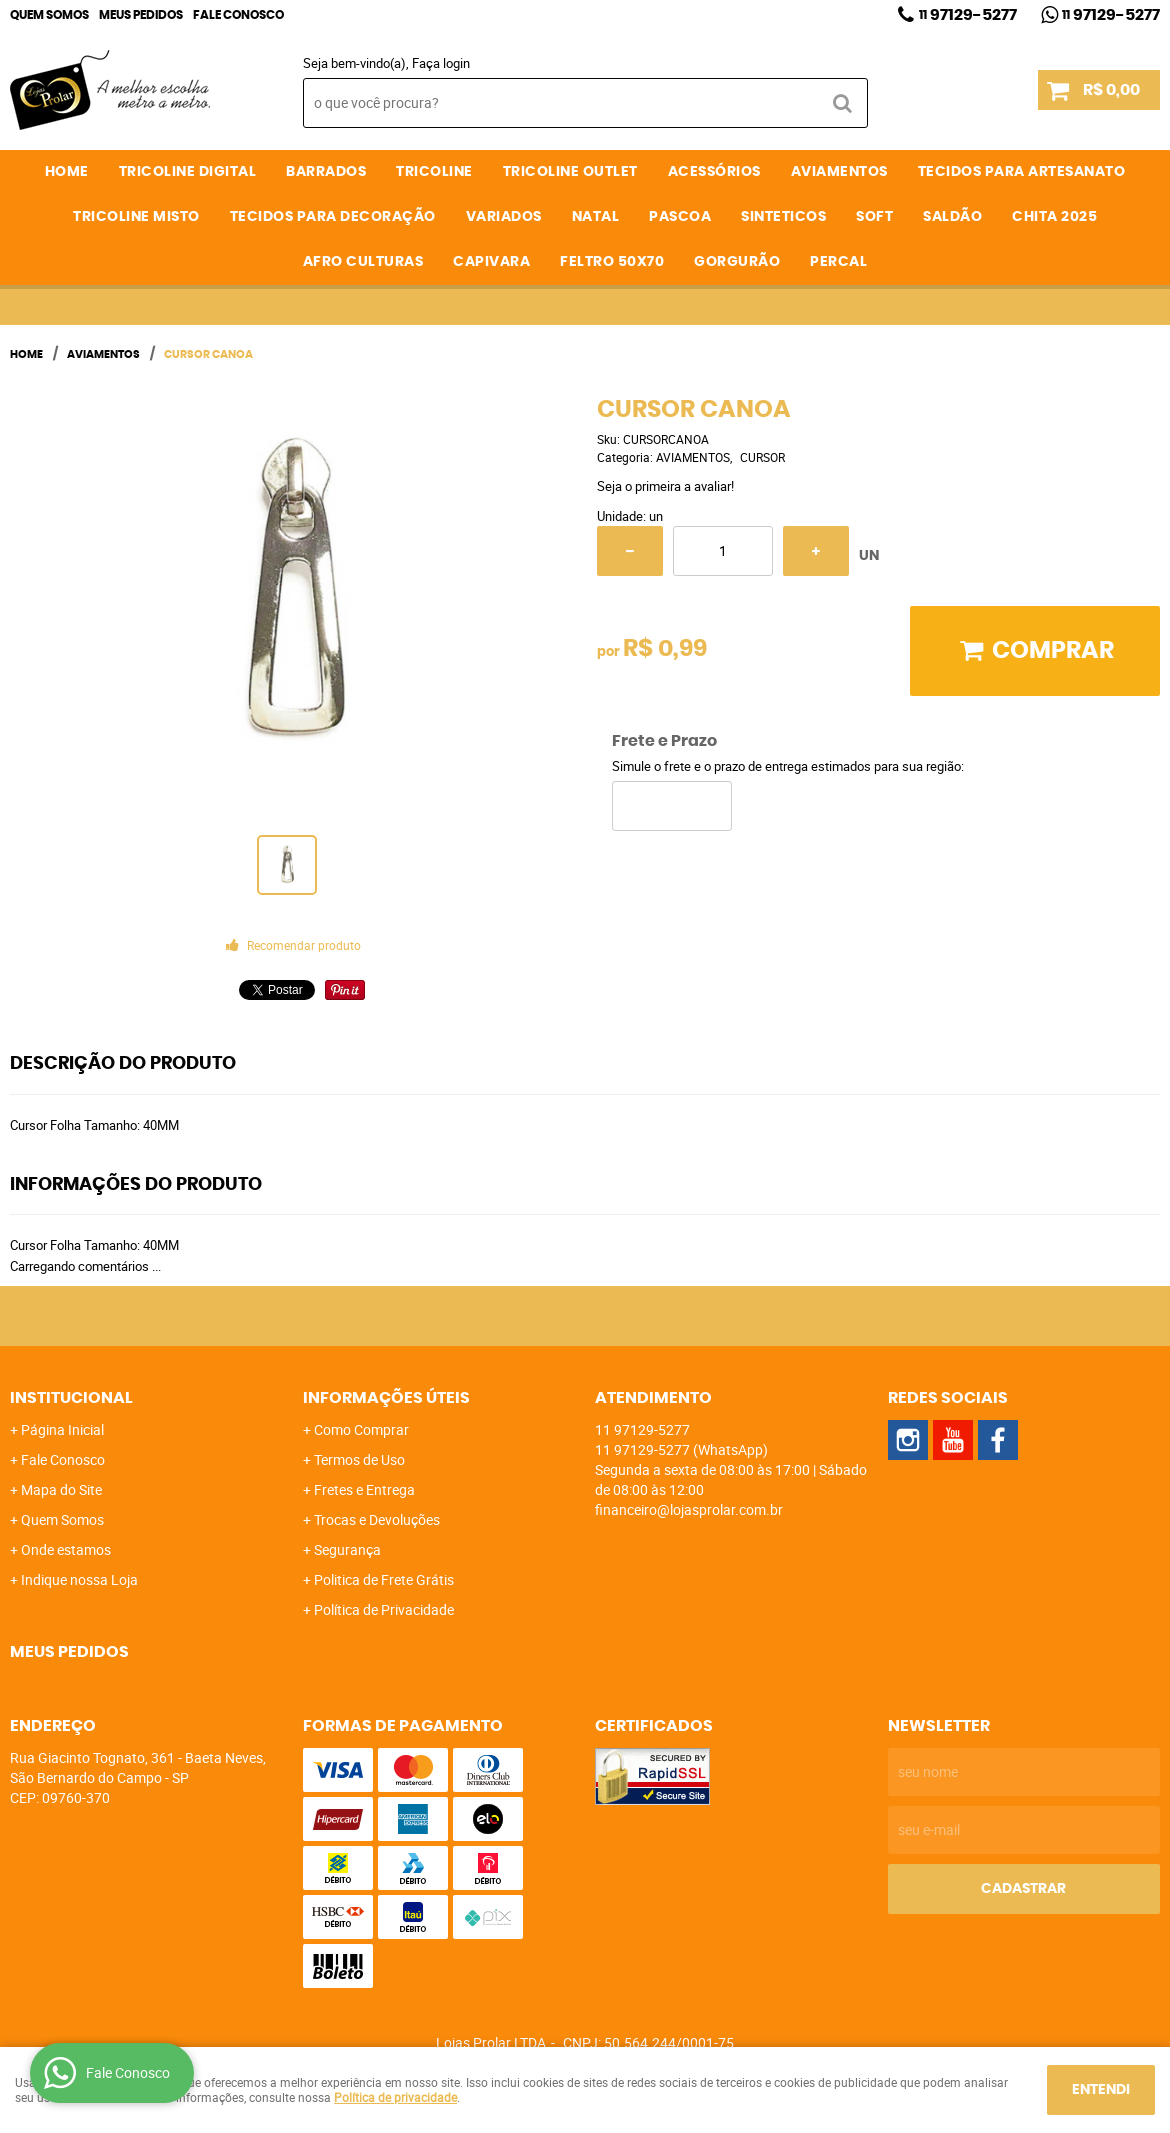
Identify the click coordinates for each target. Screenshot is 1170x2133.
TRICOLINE (434, 172)
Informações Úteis (386, 1398)
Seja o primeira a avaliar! (665, 486)
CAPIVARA (491, 262)
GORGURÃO (737, 262)
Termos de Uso (359, 1459)
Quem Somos (49, 15)
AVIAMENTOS (839, 172)
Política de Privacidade (384, 1609)
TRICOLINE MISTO (136, 217)
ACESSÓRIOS (714, 172)
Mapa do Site (61, 1489)
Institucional (71, 1398)
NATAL (596, 217)
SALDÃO (952, 217)
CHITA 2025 (1054, 217)
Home (67, 172)
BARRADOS (326, 172)
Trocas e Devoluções (377, 1519)
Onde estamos (66, 1549)
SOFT (874, 217)
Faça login (441, 63)
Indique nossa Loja (79, 1579)
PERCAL (838, 262)
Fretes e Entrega (364, 1489)
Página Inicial (62, 1429)
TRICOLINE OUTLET (570, 172)
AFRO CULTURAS (363, 262)
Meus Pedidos (141, 15)
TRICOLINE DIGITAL (188, 172)
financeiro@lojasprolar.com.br (689, 1509)
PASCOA (680, 217)
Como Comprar (361, 1429)
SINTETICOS (783, 217)
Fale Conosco (238, 15)
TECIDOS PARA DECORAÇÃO (333, 217)
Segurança (347, 1549)
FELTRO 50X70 (612, 262)
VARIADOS (504, 217)
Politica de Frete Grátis (384, 1579)
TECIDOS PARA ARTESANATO (1022, 172)
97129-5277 (968, 15)
